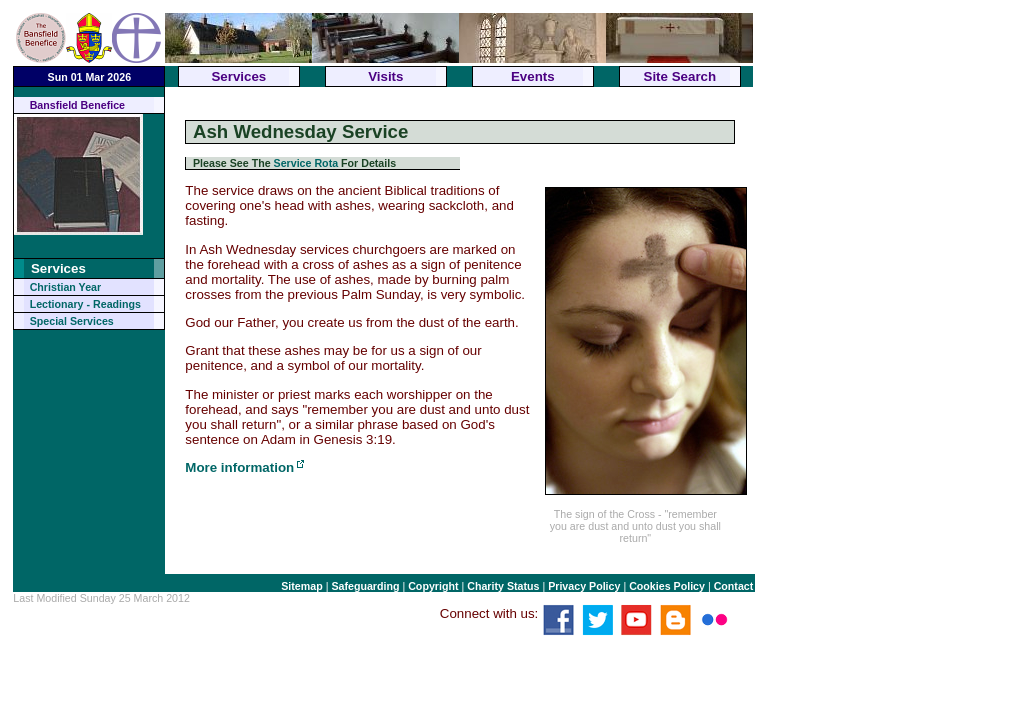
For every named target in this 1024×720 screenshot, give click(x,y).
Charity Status (503, 586)
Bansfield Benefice (77, 105)
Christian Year (65, 287)
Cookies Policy (667, 586)
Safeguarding (365, 586)
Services (238, 76)
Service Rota (306, 163)
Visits (385, 76)
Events (533, 76)
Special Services (72, 321)
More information (239, 467)
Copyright (433, 586)
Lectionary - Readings (85, 304)
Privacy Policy (584, 586)
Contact (734, 586)
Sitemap (301, 586)
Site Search (680, 76)
